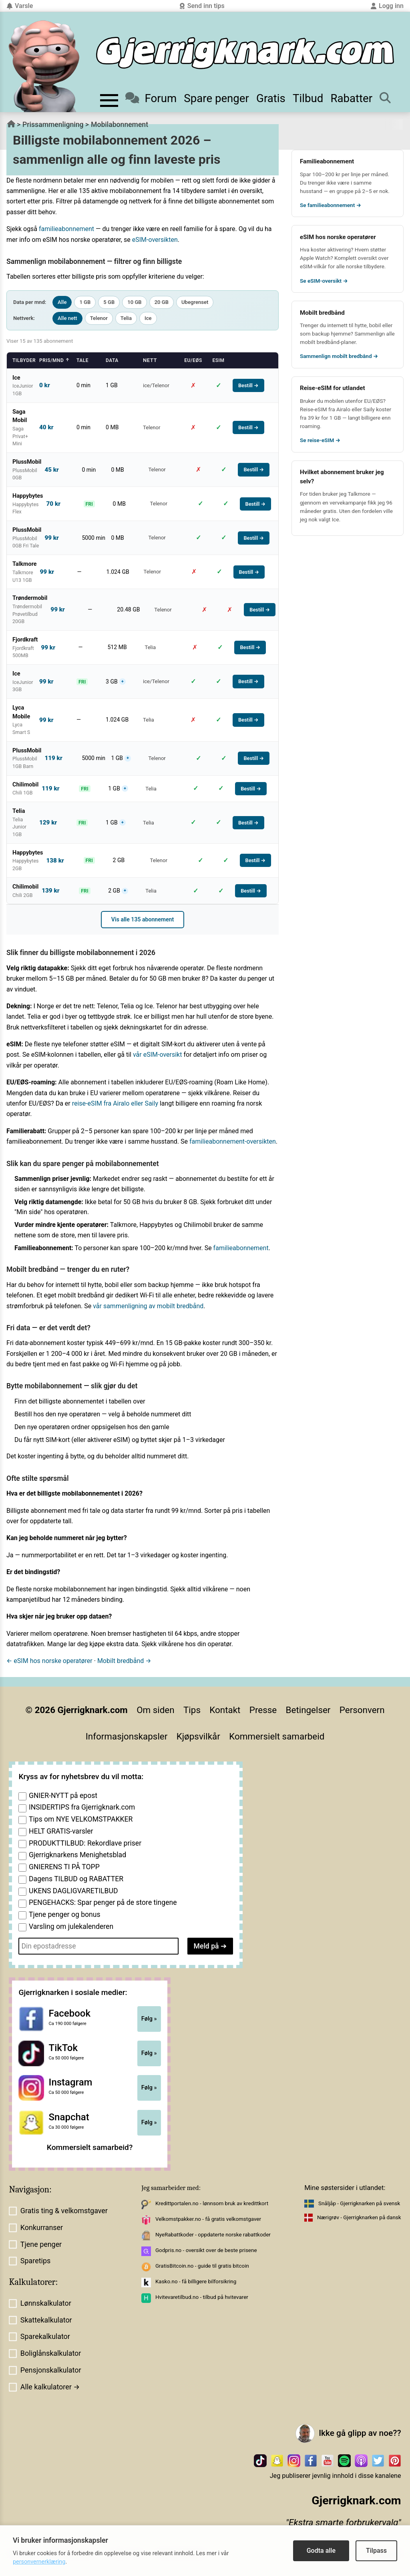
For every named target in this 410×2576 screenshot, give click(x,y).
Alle (62, 302)
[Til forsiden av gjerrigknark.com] (44, 66)
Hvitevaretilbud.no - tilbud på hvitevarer (201, 2297)
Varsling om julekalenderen (71, 1926)
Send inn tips (202, 6)
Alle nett (67, 318)
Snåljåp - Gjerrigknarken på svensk (359, 2203)
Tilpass (376, 2550)
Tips (192, 1710)
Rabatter (351, 98)
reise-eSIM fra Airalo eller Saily (115, 1103)
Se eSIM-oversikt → (324, 281)
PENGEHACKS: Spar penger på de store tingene (103, 1902)
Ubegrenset (194, 302)
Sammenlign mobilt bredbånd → (339, 356)
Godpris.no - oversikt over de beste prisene (206, 2250)
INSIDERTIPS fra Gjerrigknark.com (82, 1807)
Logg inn (387, 6)
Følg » (149, 2018)
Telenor (99, 318)
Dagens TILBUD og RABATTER (76, 1879)
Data (112, 360)
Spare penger (216, 98)
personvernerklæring (39, 2561)
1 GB (84, 302)
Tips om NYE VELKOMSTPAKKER (81, 1819)
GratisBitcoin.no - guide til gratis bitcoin (202, 2266)
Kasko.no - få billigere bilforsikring (195, 2281)
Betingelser (308, 1710)
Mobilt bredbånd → (124, 1661)
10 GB (134, 302)
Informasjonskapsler (127, 1736)
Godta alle (321, 2550)
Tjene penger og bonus (64, 1914)
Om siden (155, 1710)
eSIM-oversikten (155, 239)
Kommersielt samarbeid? (90, 2147)
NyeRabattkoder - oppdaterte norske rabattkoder (213, 2235)
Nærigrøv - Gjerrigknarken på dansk (359, 2217)
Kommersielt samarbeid (276, 1736)
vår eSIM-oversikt (157, 1054)
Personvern (362, 1710)
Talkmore (359, 494)
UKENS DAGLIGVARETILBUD (73, 1891)
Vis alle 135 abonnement (142, 919)
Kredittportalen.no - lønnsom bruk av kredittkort (211, 2203)
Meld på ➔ (210, 1946)
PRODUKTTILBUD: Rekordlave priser (85, 1843)
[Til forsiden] (245, 53)
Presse (263, 1710)
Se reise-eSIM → (320, 440)
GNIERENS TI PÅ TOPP (64, 1867)
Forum (151, 98)
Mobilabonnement (119, 125)
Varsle (19, 6)
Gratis (270, 98)
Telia (126, 318)
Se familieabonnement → (330, 205)
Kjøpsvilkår (198, 1736)
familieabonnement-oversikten (232, 1141)
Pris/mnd (54, 360)
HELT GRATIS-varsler (61, 1831)
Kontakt (224, 1710)
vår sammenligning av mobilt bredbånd (148, 1306)
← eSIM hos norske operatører (49, 1661)
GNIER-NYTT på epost (63, 1796)
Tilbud (308, 98)
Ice (148, 318)
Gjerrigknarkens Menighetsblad (77, 1855)
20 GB (162, 302)
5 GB (109, 302)
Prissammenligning (52, 125)
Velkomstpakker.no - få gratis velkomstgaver (208, 2219)
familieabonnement (66, 229)
